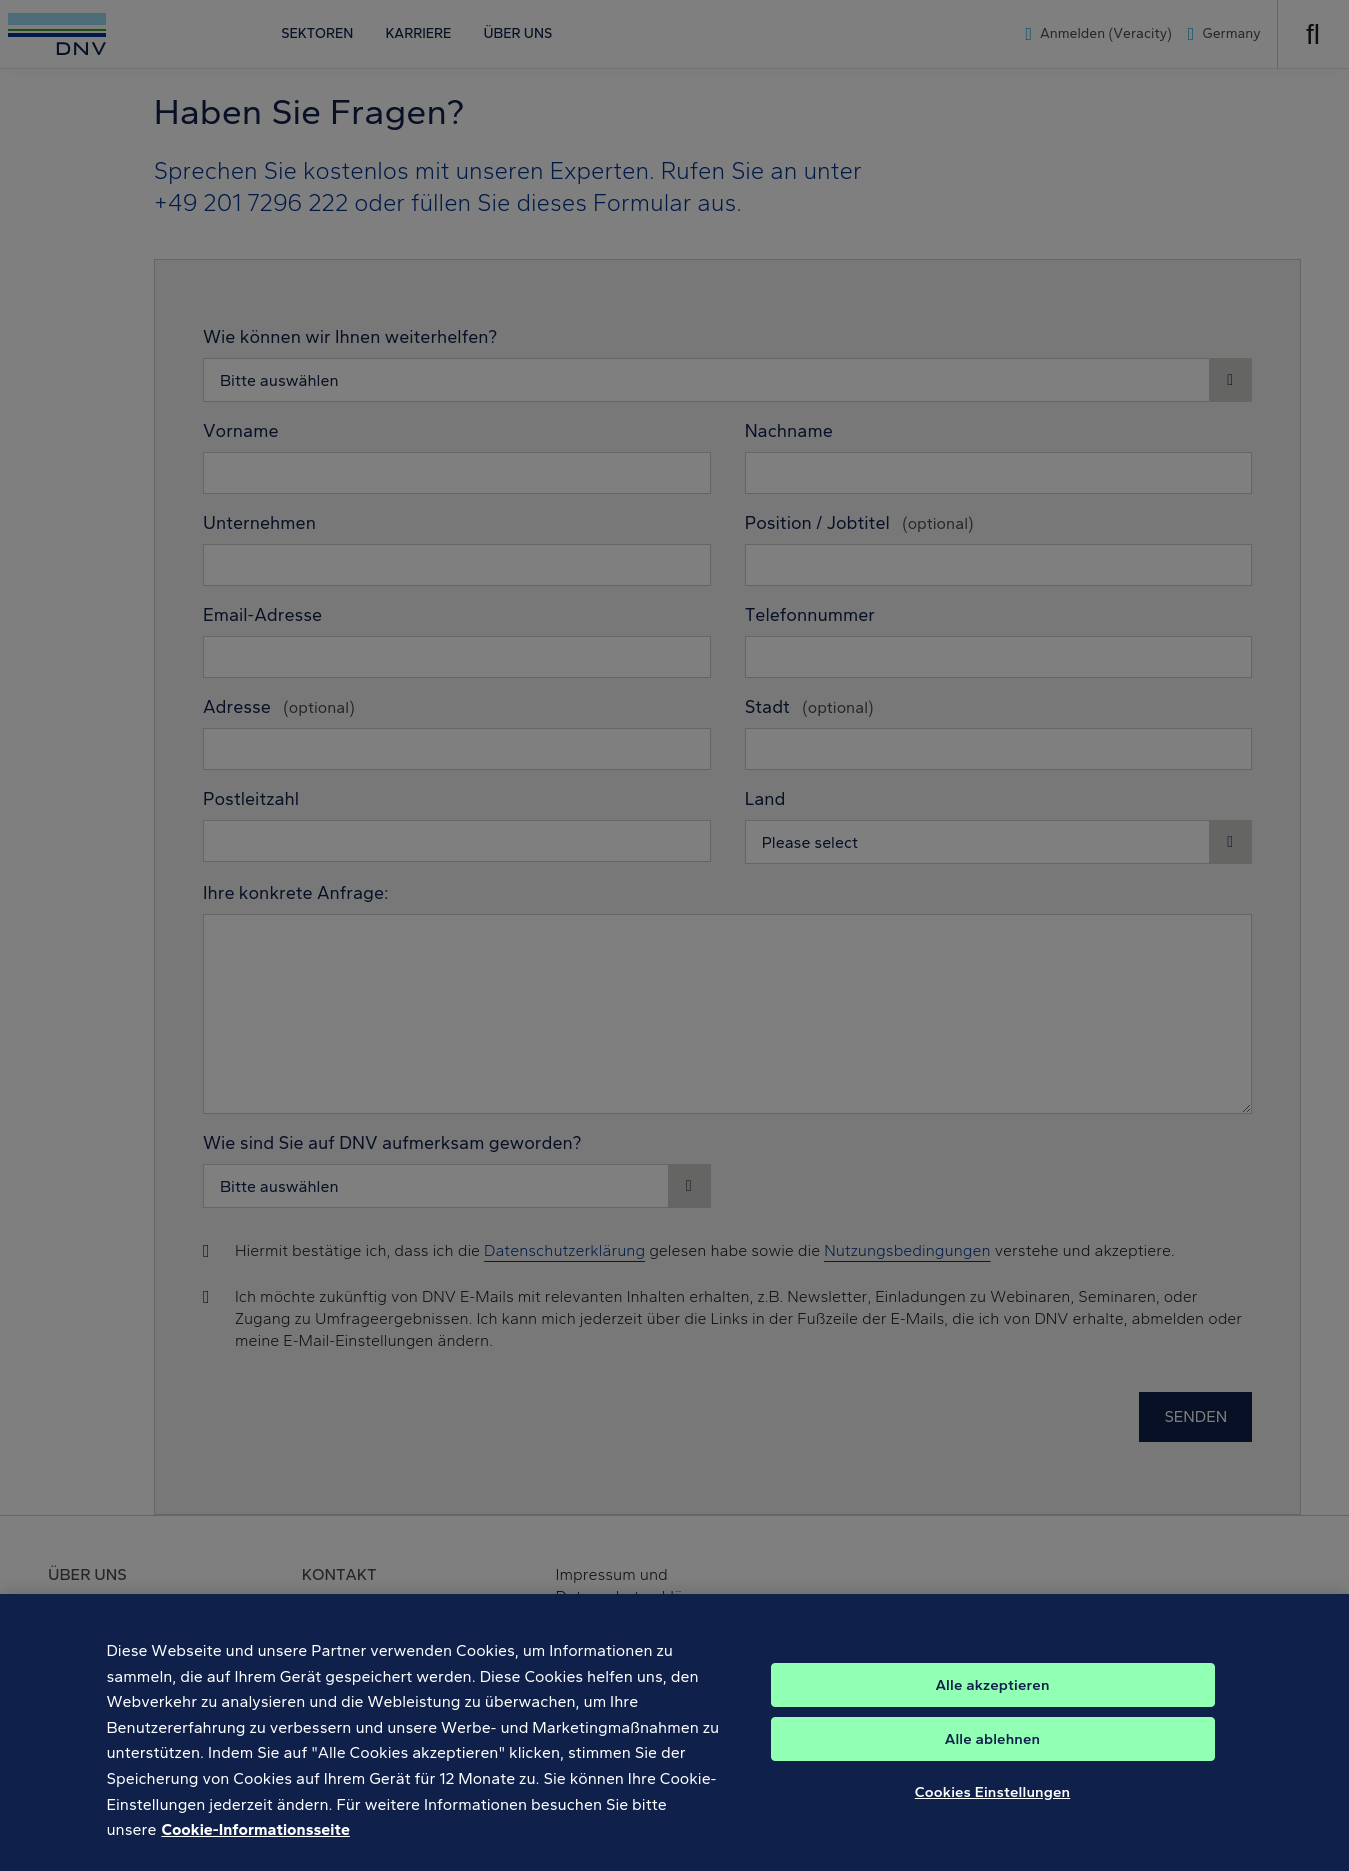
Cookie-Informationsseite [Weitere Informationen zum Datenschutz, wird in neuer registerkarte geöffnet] (255, 1853)
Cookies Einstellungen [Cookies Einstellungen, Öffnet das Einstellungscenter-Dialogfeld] (993, 1816)
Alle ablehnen (993, 1763)
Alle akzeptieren (992, 1709)
